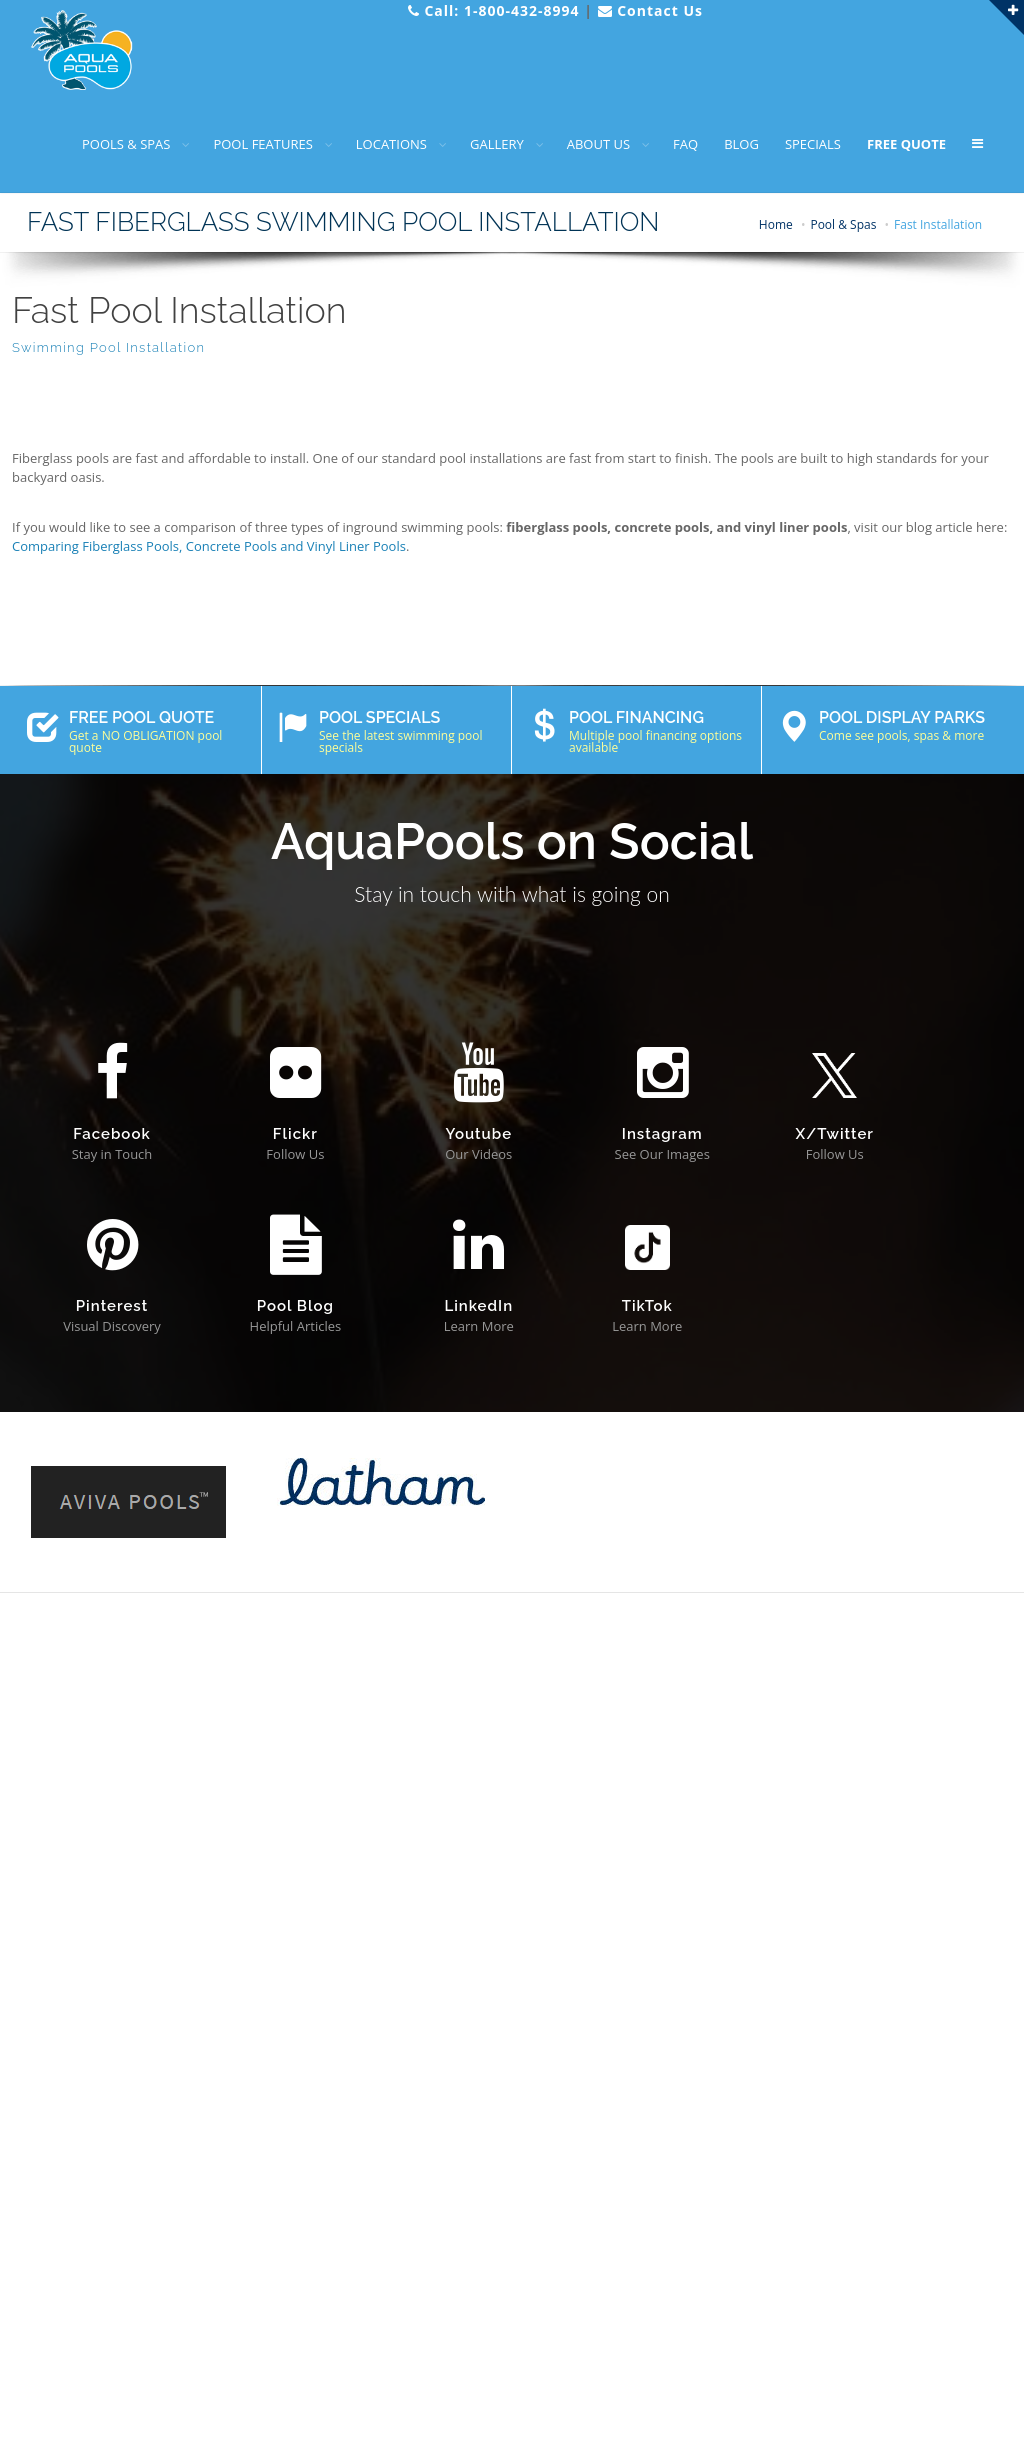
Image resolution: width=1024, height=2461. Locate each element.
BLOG (741, 144)
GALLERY (497, 144)
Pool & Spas (843, 224)
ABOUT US (598, 144)
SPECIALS (813, 144)
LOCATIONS (391, 144)
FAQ (685, 144)
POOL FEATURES (262, 144)
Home (776, 224)
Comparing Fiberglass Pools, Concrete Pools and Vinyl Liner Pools (209, 546)
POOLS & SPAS (126, 144)
